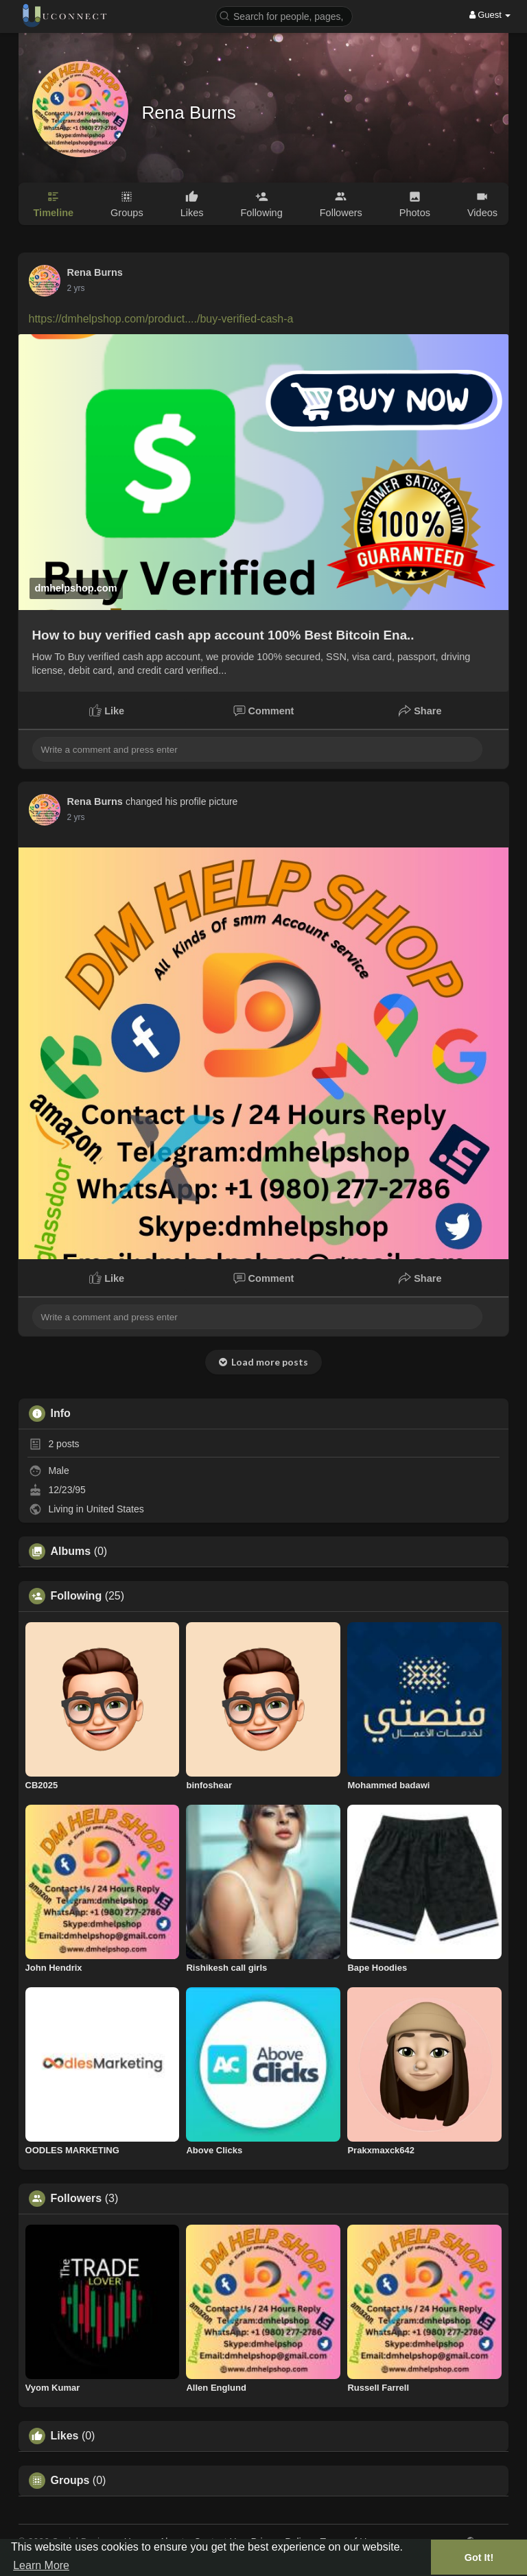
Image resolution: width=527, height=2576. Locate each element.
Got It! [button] (479, 2557)
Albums (71, 1551)
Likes (65, 2436)
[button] (284, 15)
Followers (76, 2198)
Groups (70, 2480)
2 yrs (76, 288)
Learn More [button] (41, 2565)
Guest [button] (490, 15)
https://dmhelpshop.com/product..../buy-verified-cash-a (161, 319)
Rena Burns (189, 112)
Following (76, 1596)
